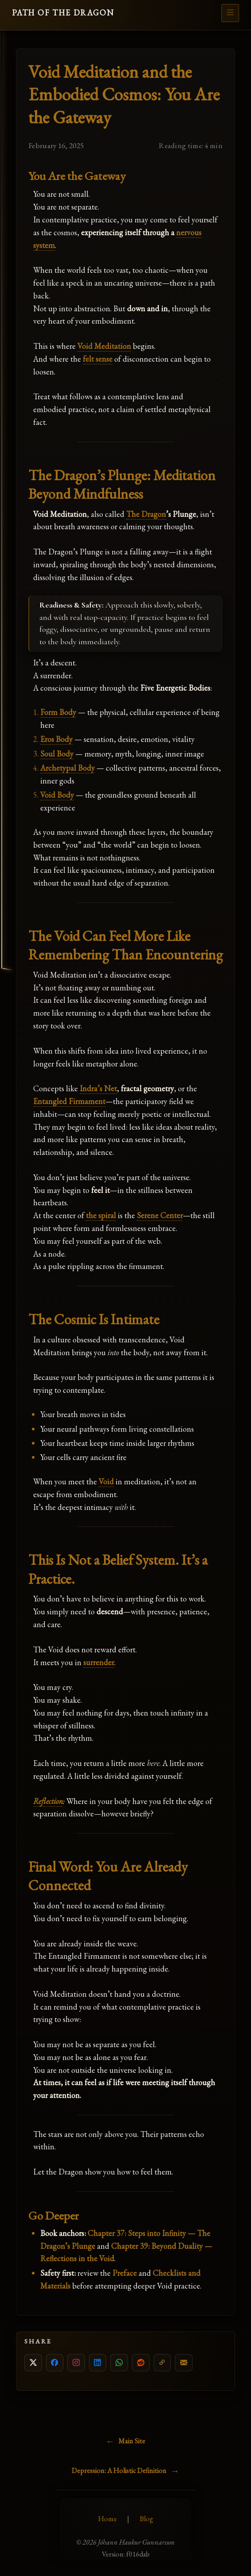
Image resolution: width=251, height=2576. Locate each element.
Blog (146, 2518)
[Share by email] (184, 2363)
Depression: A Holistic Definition (119, 2470)
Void (106, 1481)
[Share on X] (33, 2363)
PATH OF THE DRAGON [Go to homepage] (63, 13)
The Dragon (146, 514)
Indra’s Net (98, 1088)
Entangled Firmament (69, 1101)
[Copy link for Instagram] (76, 2363)
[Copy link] (162, 2363)
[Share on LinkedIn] (98, 2363)
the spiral (101, 1215)
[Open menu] (230, 13)
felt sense (97, 359)
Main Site (131, 2441)
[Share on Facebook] (55, 2363)
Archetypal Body (67, 768)
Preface (124, 2273)
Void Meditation (104, 346)
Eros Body (56, 739)
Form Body (58, 712)
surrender (98, 1662)
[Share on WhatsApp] (119, 2363)
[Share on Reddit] (141, 2363)
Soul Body (56, 754)
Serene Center (160, 1215)
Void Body (57, 795)
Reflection (48, 1801)
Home (107, 2518)
